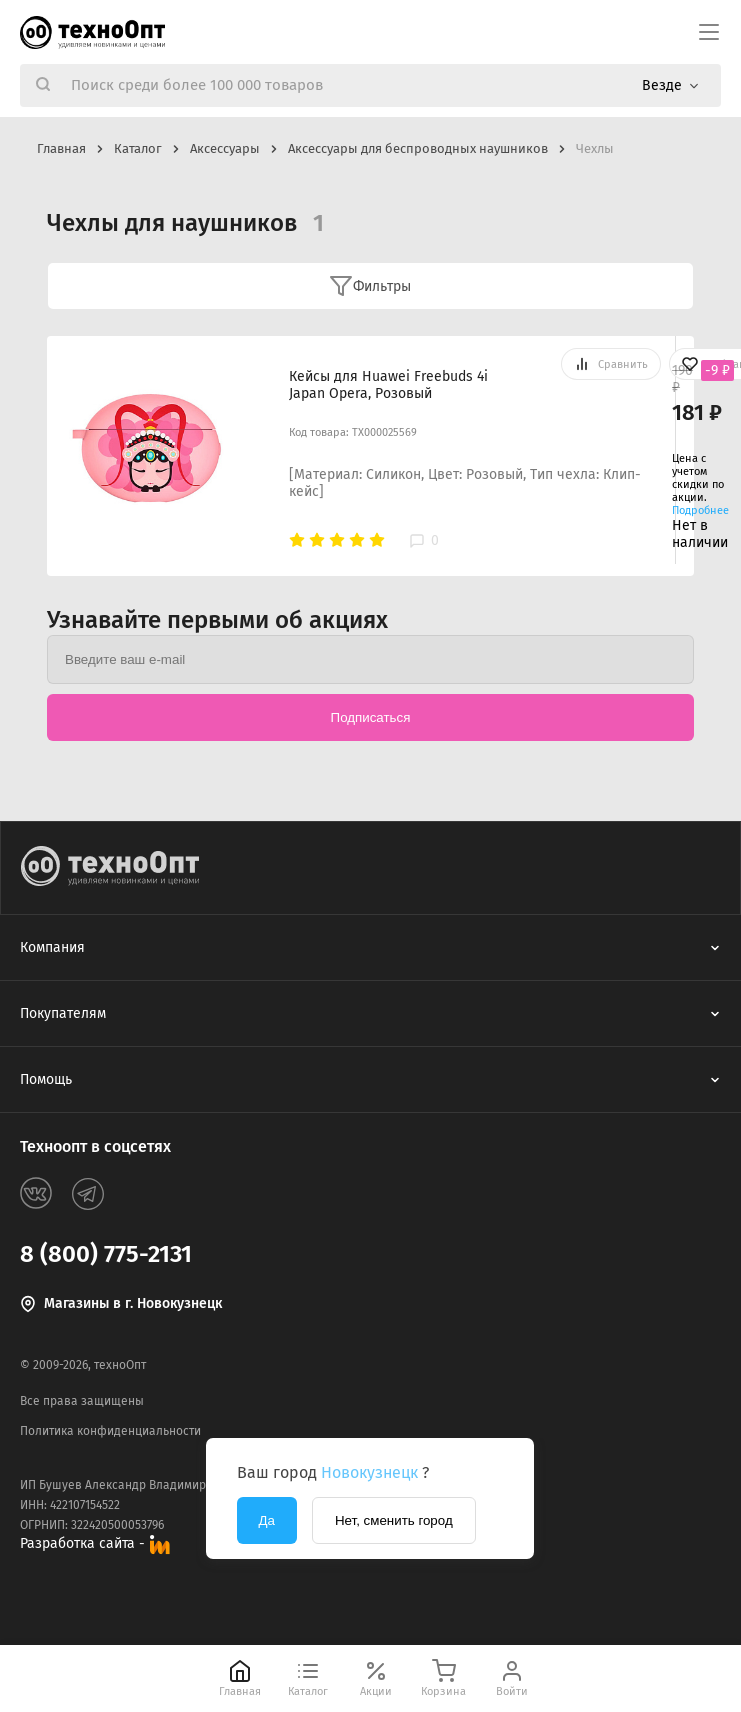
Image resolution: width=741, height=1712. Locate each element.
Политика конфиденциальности (110, 1431)
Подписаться (371, 717)
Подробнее (700, 510)
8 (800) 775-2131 (106, 1254)
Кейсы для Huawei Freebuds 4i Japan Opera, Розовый (388, 385)
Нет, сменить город (394, 1520)
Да (267, 1520)
